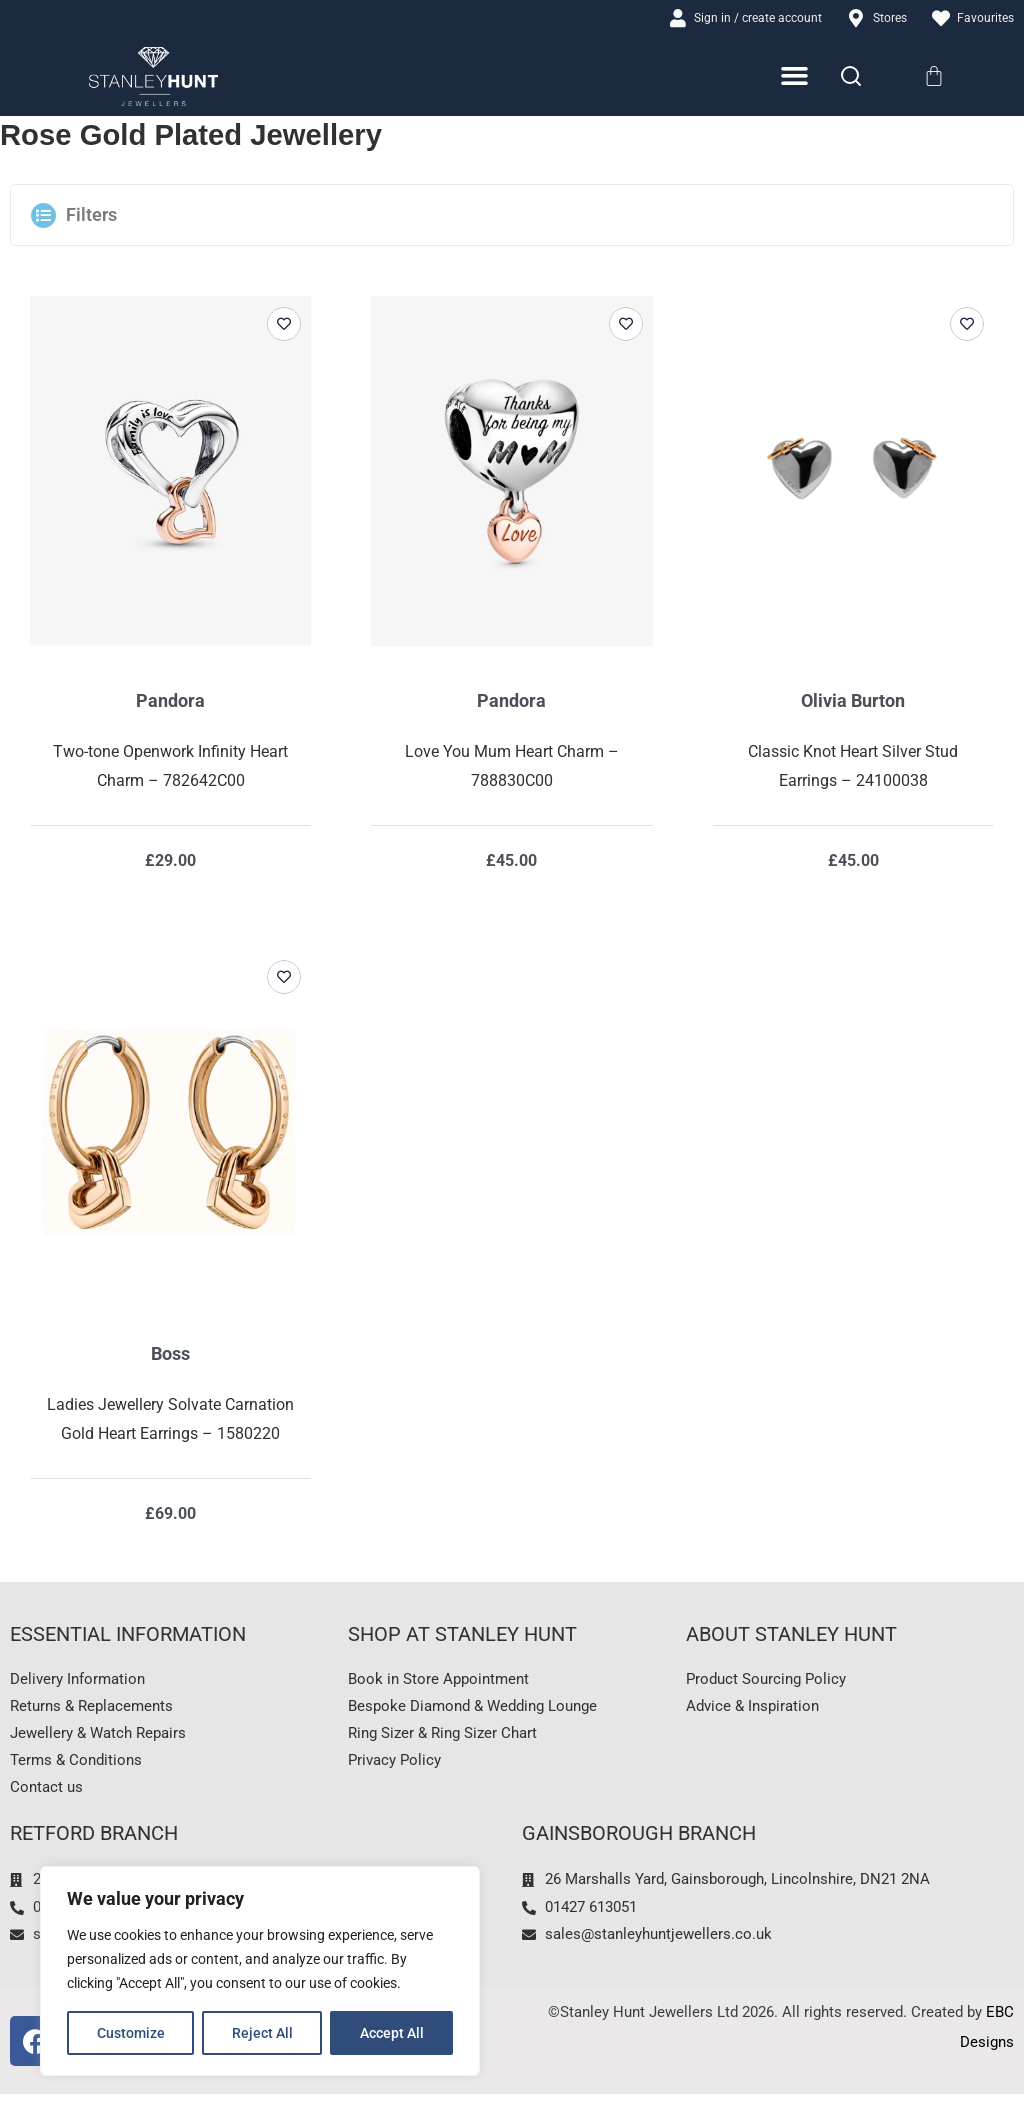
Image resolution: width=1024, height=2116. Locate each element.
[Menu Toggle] (795, 79)
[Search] (851, 79)
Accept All (392, 2033)
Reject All (262, 2033)
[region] (260, 1971)
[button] (512, 218)
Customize (131, 2033)
